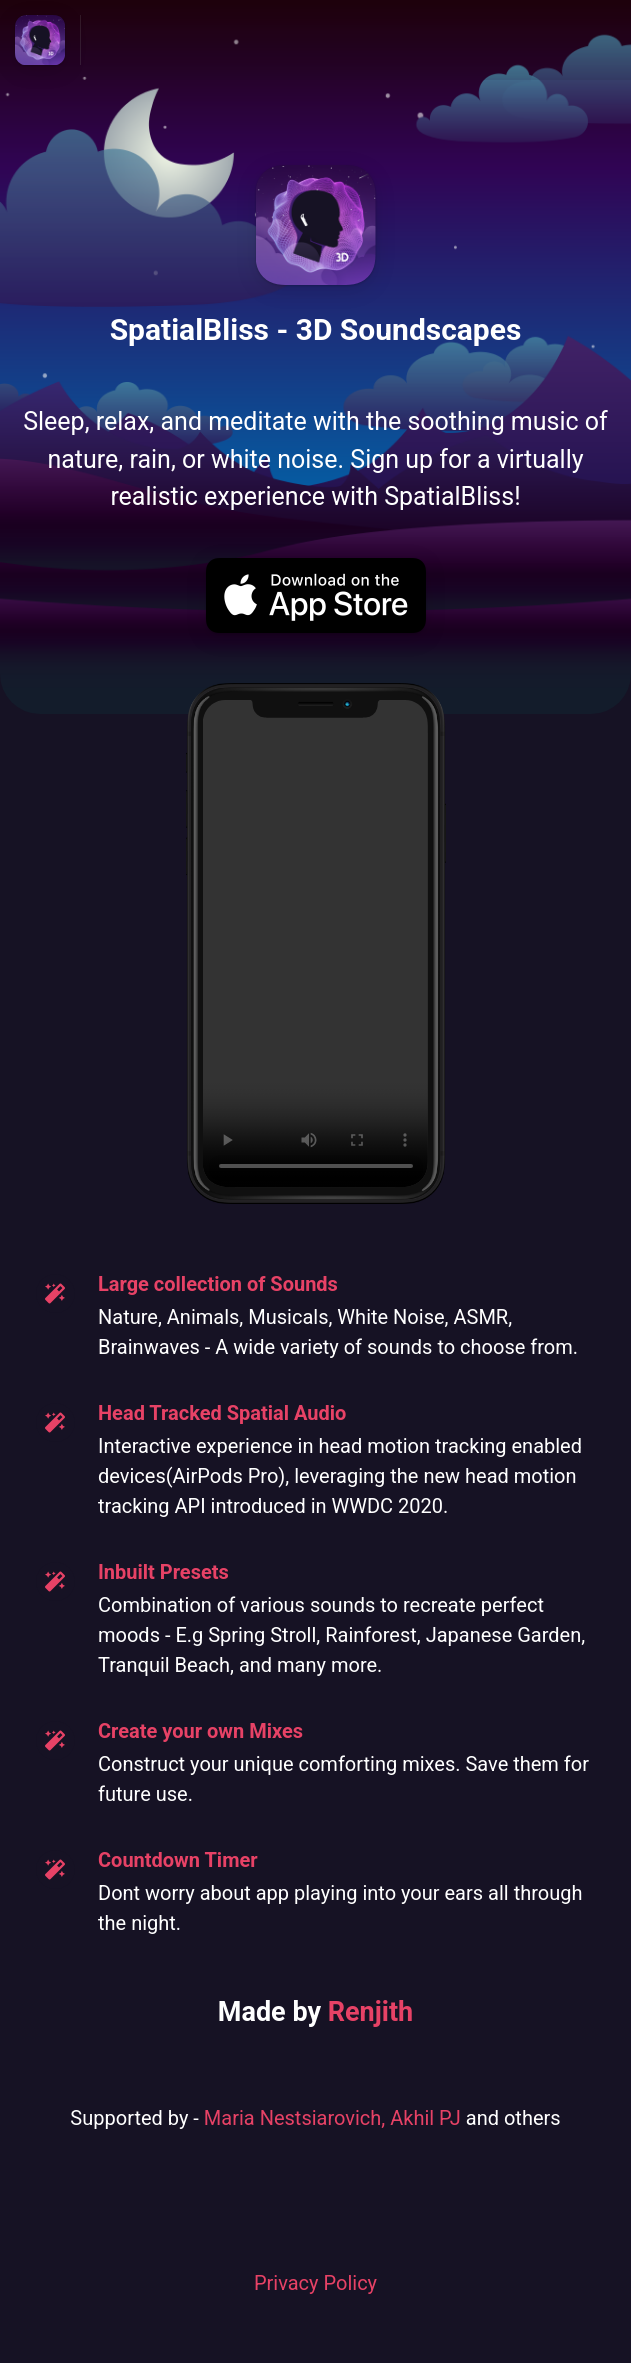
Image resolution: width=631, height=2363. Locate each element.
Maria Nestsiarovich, (297, 2118)
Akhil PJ (425, 2118)
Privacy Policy (315, 2283)
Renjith (370, 2012)
